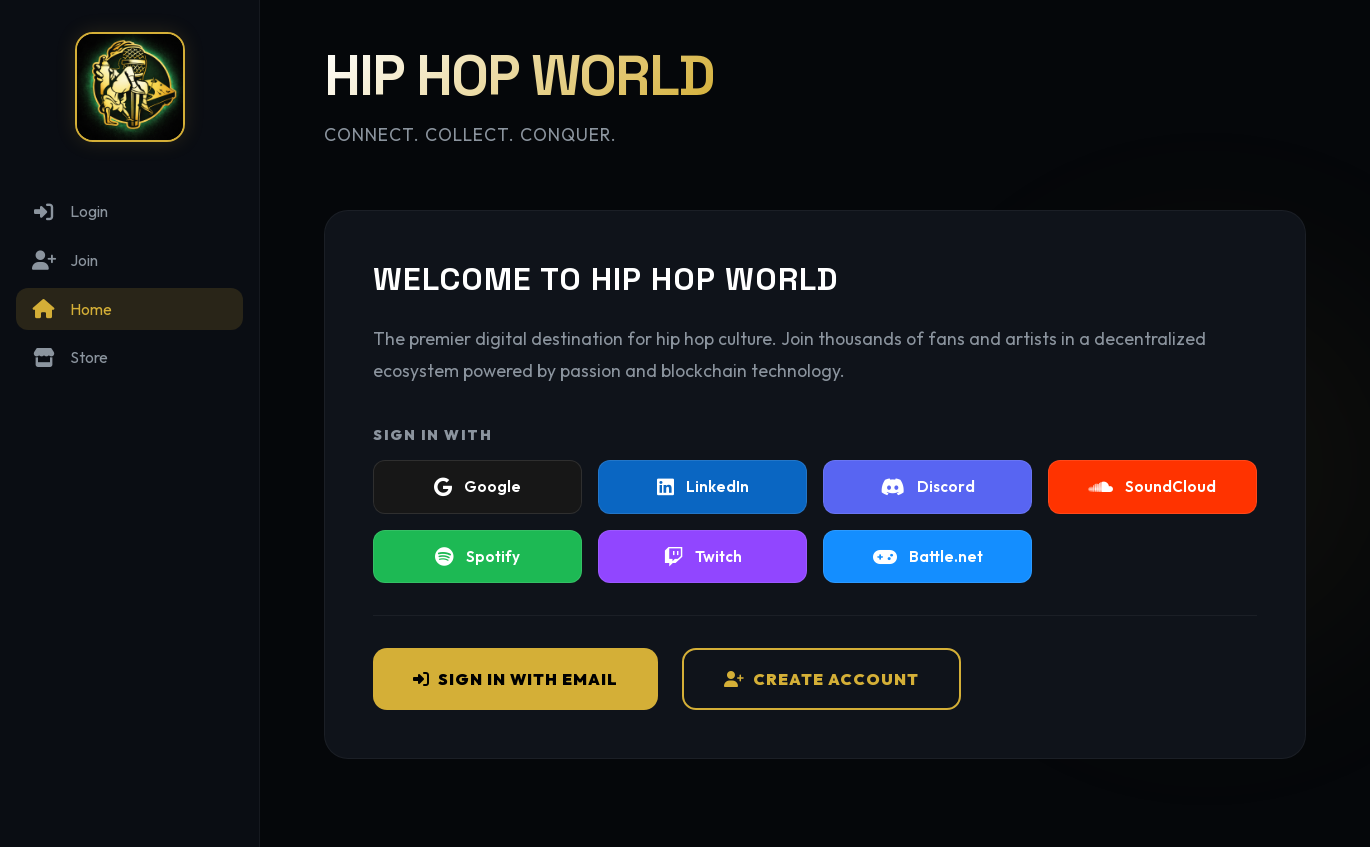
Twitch (703, 556)
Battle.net (928, 556)
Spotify (477, 556)
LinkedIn (703, 486)
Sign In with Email (515, 679)
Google (477, 486)
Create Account (821, 679)
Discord (928, 486)
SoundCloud (1152, 486)
